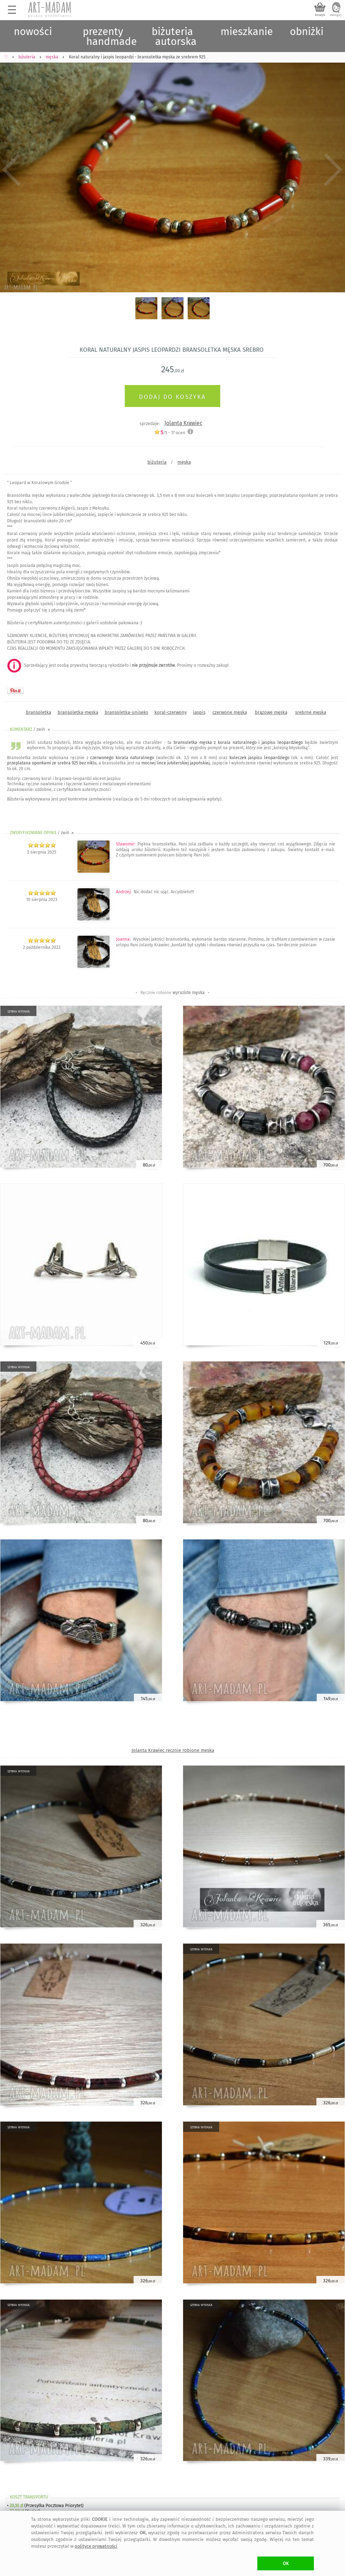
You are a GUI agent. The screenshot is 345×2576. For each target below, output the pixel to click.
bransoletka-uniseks (126, 712)
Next (333, 170)
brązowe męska (271, 712)
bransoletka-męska (78, 712)
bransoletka (38, 712)
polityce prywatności (96, 2546)
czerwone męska (229, 712)
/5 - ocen (169, 433)
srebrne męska (310, 712)
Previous (11, 170)
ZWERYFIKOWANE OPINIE (42, 832)
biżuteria (156, 462)
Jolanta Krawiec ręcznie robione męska (172, 1750)
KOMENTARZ (30, 729)
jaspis (199, 712)
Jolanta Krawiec (183, 423)
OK (286, 2563)
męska (184, 462)
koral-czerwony (170, 712)
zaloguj (335, 15)
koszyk (320, 15)
